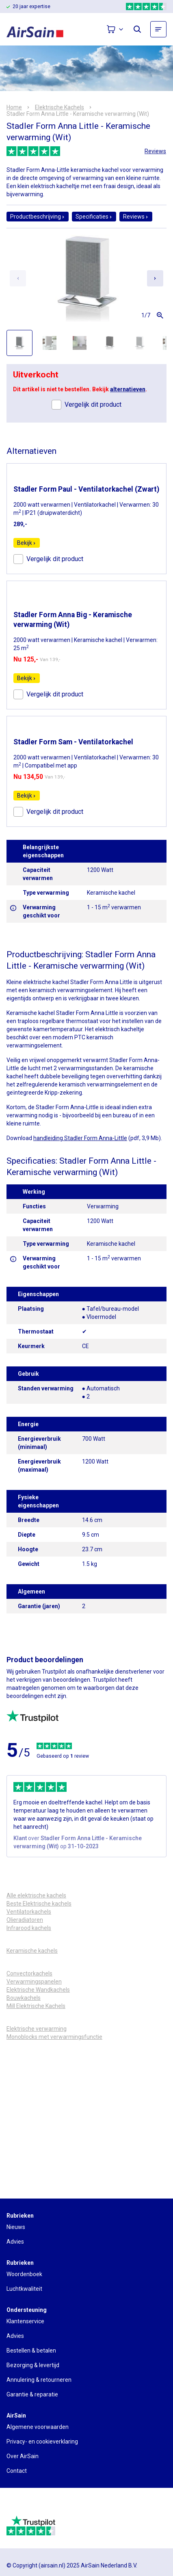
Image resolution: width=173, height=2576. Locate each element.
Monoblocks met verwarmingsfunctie (54, 2037)
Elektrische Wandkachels (38, 1989)
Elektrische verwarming (36, 2028)
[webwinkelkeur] (29, 2505)
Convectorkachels (29, 1973)
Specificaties (94, 216)
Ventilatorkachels (28, 1911)
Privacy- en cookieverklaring (42, 2441)
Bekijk (26, 543)
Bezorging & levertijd (32, 2365)
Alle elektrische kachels (36, 1895)
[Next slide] (155, 278)
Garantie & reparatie (32, 2394)
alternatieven (127, 389)
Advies (15, 2241)
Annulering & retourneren (38, 2380)
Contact (16, 2471)
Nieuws (15, 2227)
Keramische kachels (32, 1950)
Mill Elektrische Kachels (35, 2006)
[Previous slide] (18, 278)
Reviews (155, 151)
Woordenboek (24, 2274)
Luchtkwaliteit (24, 2288)
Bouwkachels (23, 1998)
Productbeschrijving (37, 216)
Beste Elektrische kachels (38, 1903)
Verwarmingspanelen (34, 1981)
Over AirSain (22, 2456)
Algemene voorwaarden (37, 2427)
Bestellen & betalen (31, 2350)
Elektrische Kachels (59, 107)
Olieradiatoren (24, 1920)
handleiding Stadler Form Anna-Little (80, 1138)
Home (14, 107)
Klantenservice (25, 2321)
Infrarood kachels (28, 1928)
